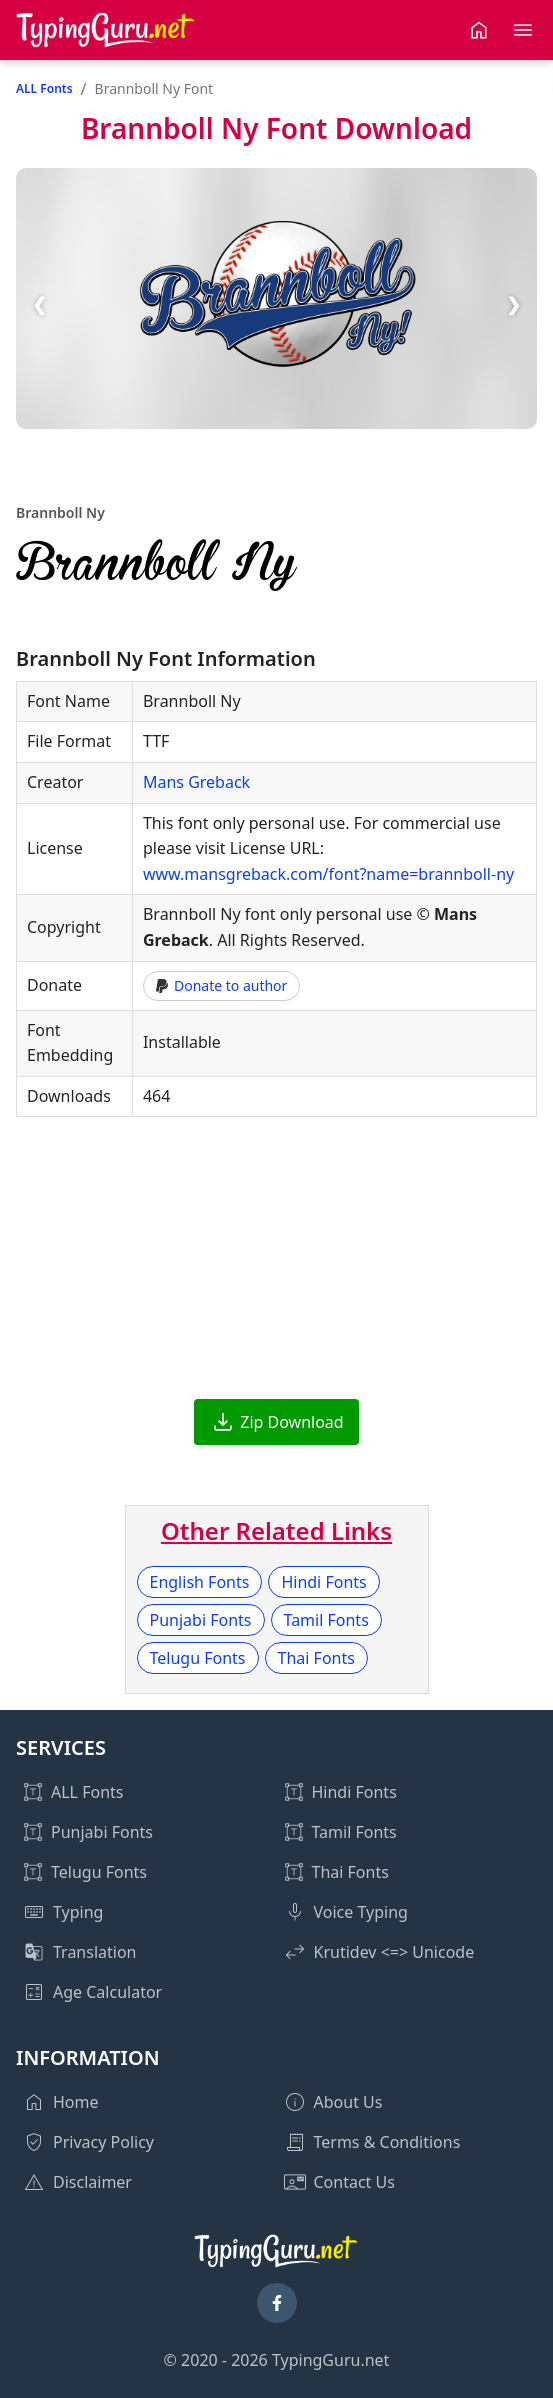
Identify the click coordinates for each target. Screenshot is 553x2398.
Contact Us (354, 2182)
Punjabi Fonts (201, 1620)
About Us (348, 2102)
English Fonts (200, 1582)
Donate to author (221, 985)
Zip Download (291, 1422)
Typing (78, 1912)
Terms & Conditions (387, 2142)
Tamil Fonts (326, 1620)
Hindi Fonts (323, 1582)
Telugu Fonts (198, 1658)
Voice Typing (361, 1912)
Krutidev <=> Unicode (394, 1952)
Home (76, 2102)
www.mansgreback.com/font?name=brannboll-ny (328, 874)
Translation (95, 1952)
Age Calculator (107, 1992)
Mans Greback (196, 782)
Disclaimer (92, 2182)
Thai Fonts (316, 1658)
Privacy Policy (103, 2142)
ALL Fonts (44, 88)
